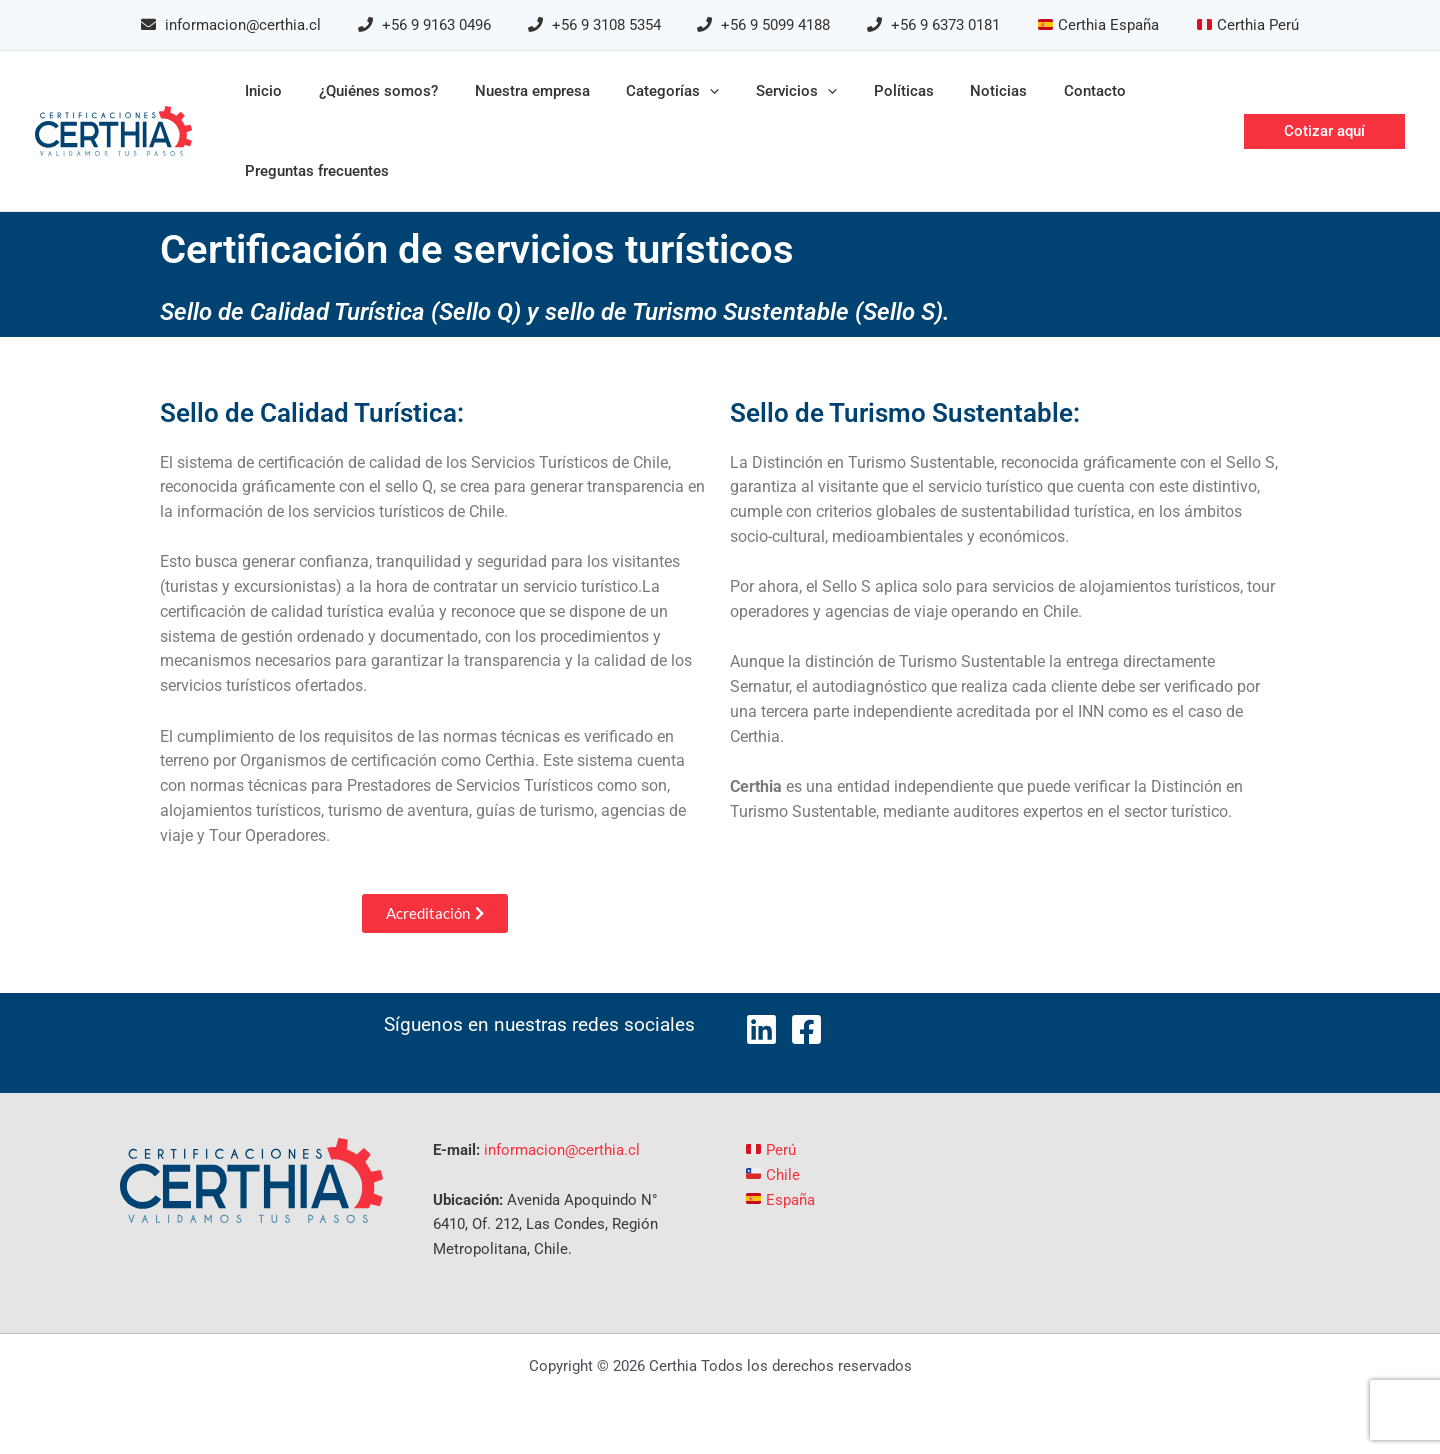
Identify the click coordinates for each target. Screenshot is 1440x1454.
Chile (773, 1175)
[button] (1324, 131)
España (780, 1200)
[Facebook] (806, 1029)
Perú (771, 1150)
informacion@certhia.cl (562, 1150)
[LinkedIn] (761, 1029)
